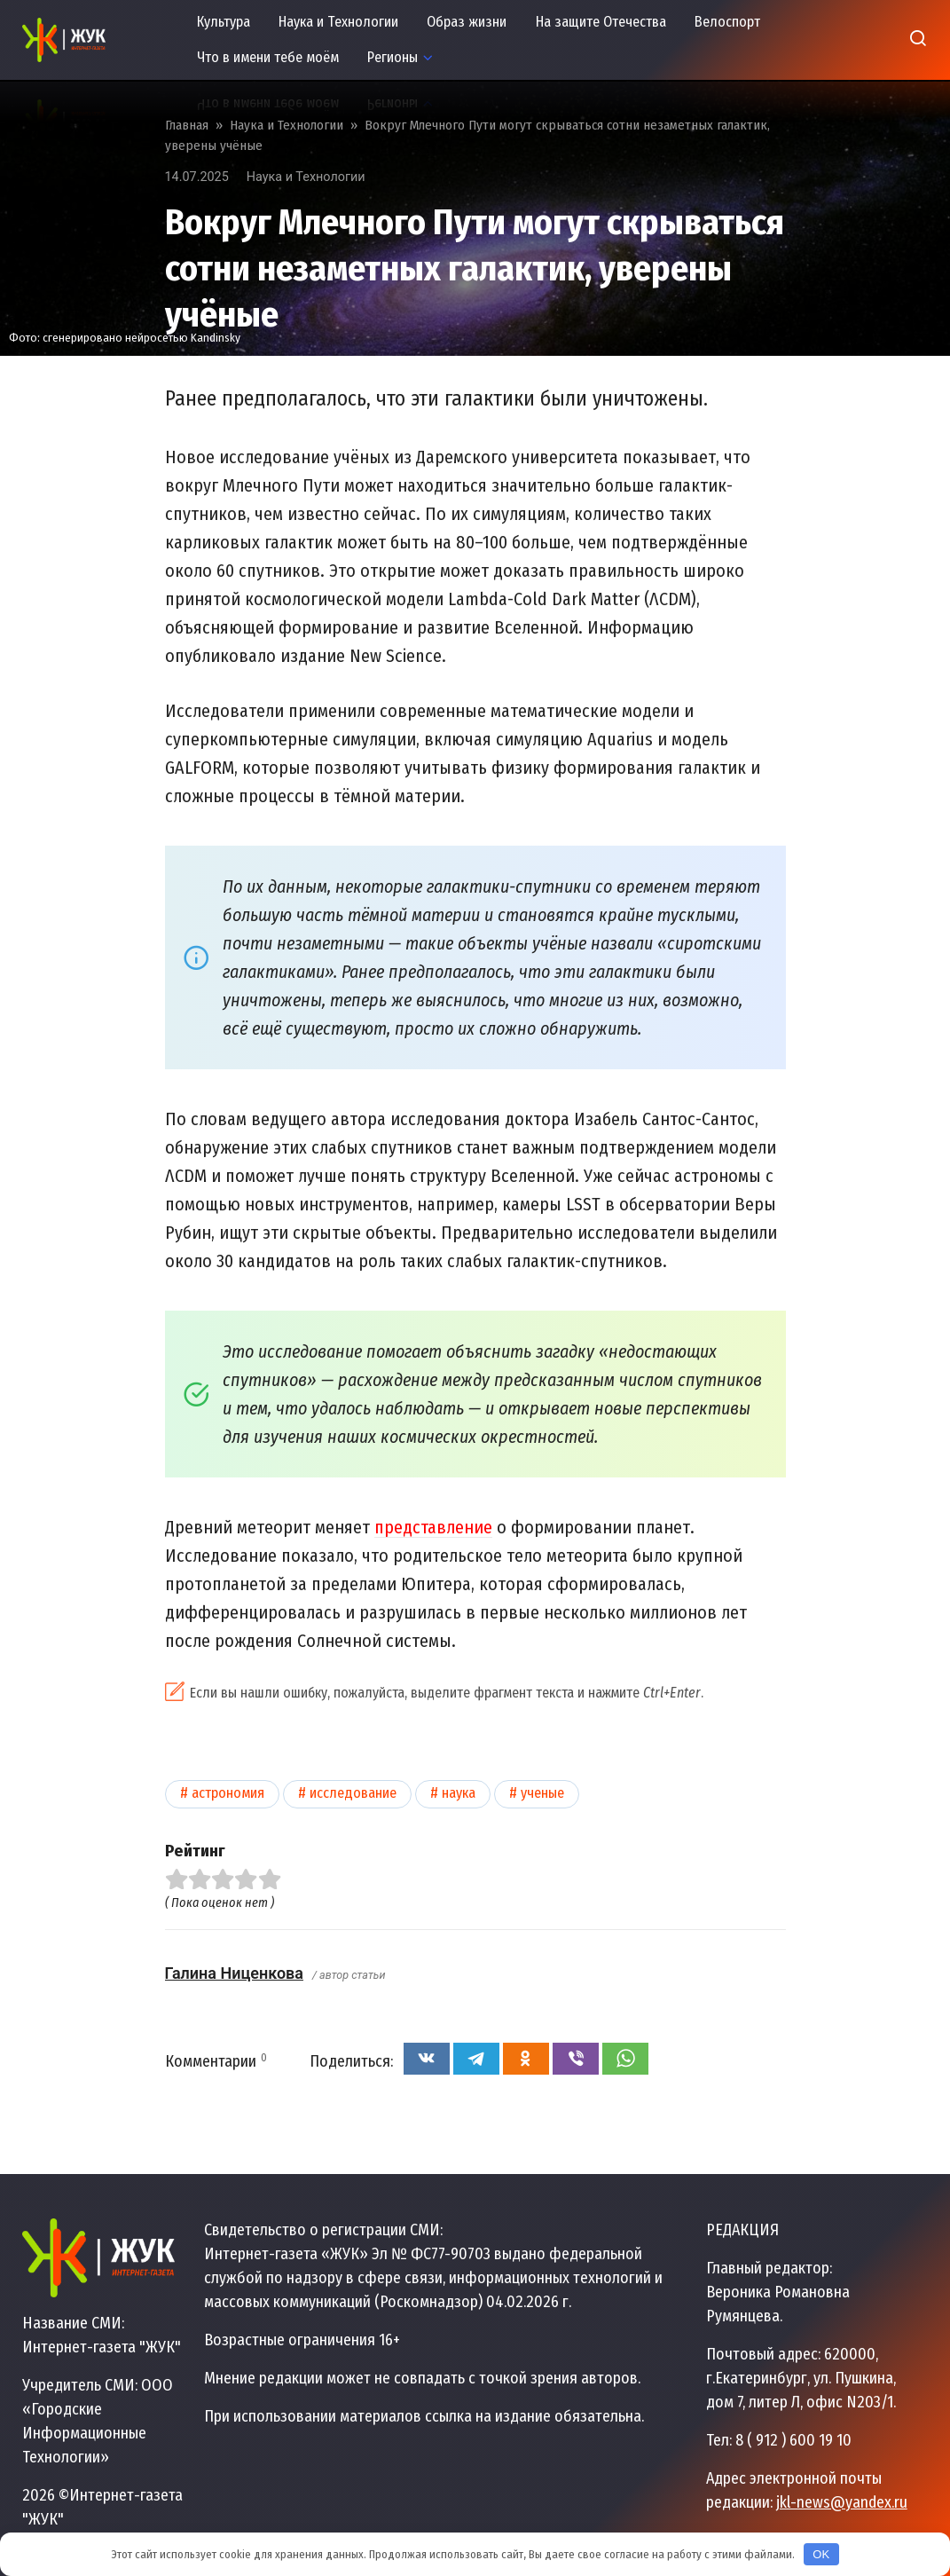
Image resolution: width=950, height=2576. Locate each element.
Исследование (353, 1792)
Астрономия (228, 1792)
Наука (458, 1792)
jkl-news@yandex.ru (841, 2502)
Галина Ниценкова (234, 1973)
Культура (223, 21)
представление (433, 1527)
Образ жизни (466, 21)
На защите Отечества (601, 21)
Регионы (392, 57)
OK (821, 2554)
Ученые (542, 1792)
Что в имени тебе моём (268, 57)
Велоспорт (727, 21)
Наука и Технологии (338, 21)
